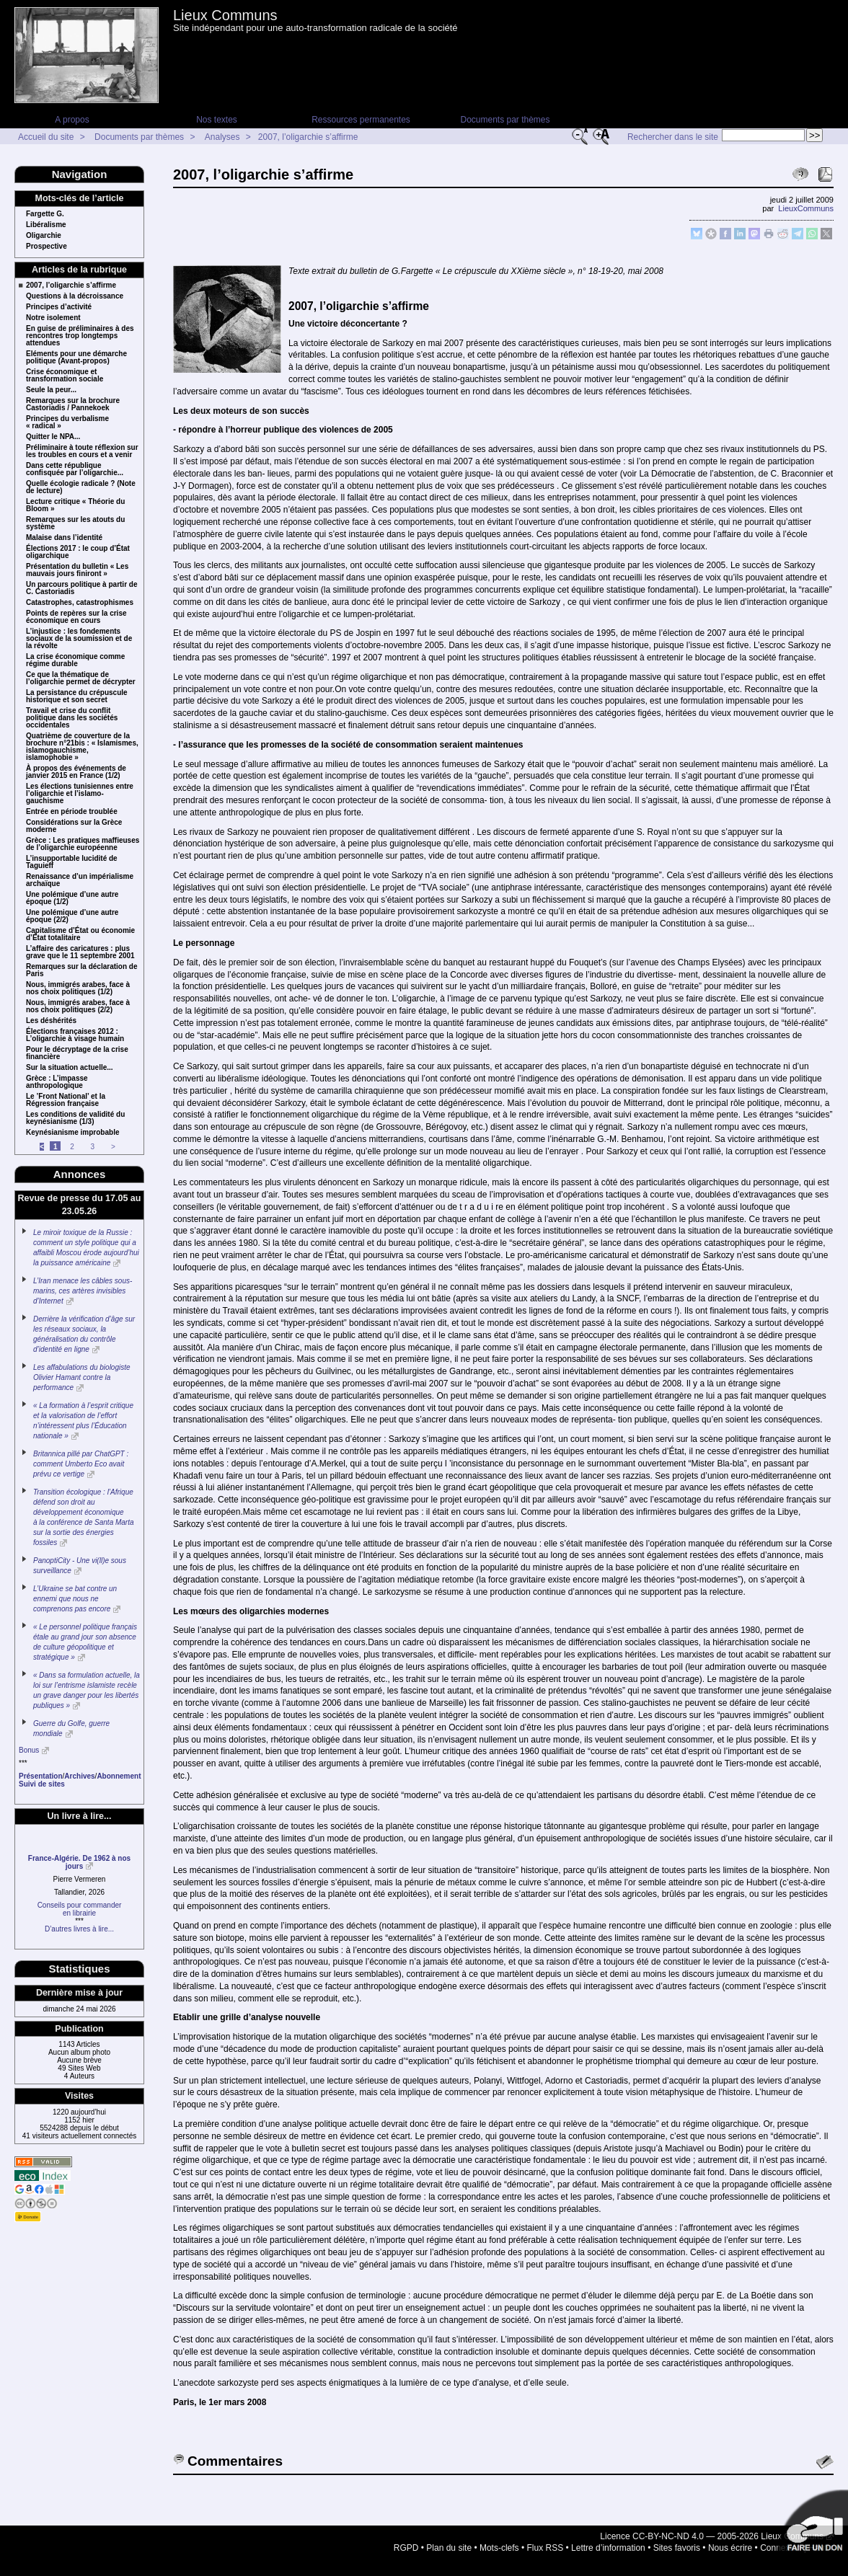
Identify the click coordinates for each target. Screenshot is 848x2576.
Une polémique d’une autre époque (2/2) (72, 916)
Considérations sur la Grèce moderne (74, 826)
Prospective (46, 246)
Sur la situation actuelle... (69, 1067)
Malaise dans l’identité (64, 537)
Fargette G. (45, 214)
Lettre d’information (608, 2548)
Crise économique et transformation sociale (64, 375)
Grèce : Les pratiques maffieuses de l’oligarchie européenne (82, 844)
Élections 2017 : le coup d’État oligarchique (78, 552)
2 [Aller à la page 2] (72, 1147)
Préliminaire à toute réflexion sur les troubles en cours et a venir (82, 451)
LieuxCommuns (806, 208)
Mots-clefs (499, 2548)
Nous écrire (730, 2548)
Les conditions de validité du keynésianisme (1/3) (75, 1118)
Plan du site (449, 2548)
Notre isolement (53, 318)
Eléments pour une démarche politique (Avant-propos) (76, 357)
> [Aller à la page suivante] (113, 1147)
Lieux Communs (225, 15)
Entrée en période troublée (72, 811)
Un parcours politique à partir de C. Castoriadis (81, 588)
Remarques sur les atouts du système (75, 523)
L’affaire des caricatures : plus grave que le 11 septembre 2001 (80, 952)
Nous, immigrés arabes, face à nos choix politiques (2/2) (78, 1006)
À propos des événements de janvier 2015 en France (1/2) (76, 772)
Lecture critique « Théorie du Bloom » (75, 505)
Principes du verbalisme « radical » (67, 422)
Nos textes (216, 120)
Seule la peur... (51, 390)
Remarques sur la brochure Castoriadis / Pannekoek (73, 404)
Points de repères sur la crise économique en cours (76, 617)
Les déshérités (51, 1020)
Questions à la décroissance (74, 296)
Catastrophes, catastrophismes (79, 602)
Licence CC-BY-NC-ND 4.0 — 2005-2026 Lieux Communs (711, 2536)
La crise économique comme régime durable (75, 660)
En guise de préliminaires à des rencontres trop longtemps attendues (80, 336)
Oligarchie (43, 235)
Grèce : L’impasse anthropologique (57, 1082)
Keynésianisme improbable (73, 1132)
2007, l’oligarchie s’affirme (308, 137)
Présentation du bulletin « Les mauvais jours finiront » (77, 570)
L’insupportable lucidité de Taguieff (72, 862)
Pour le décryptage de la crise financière (77, 1053)
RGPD (406, 2548)
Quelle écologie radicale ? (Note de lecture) (81, 487)
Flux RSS (545, 2548)
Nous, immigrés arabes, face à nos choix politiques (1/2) (78, 988)
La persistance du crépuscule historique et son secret (77, 696)
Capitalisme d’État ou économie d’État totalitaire (80, 934)
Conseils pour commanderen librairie (79, 1909)
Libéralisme (46, 225)
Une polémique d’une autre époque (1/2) (72, 898)
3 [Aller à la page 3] (93, 1147)
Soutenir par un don (812, 2525)
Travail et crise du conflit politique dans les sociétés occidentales (72, 718)
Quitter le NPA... (53, 437)
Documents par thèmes (504, 120)
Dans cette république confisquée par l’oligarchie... (74, 469)
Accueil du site (46, 137)
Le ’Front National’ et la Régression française (65, 1100)
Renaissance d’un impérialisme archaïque (79, 880)
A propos (72, 120)
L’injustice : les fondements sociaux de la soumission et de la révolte (79, 639)
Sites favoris (676, 2548)
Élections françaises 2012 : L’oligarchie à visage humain (75, 1035)
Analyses (222, 137)
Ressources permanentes (361, 120)
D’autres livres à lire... (79, 1929)
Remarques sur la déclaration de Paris (82, 970)
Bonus (29, 1750)
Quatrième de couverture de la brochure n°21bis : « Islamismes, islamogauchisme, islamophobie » (82, 746)
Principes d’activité (59, 307)
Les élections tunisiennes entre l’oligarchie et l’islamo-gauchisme (79, 794)
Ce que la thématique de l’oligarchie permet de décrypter (81, 678)
